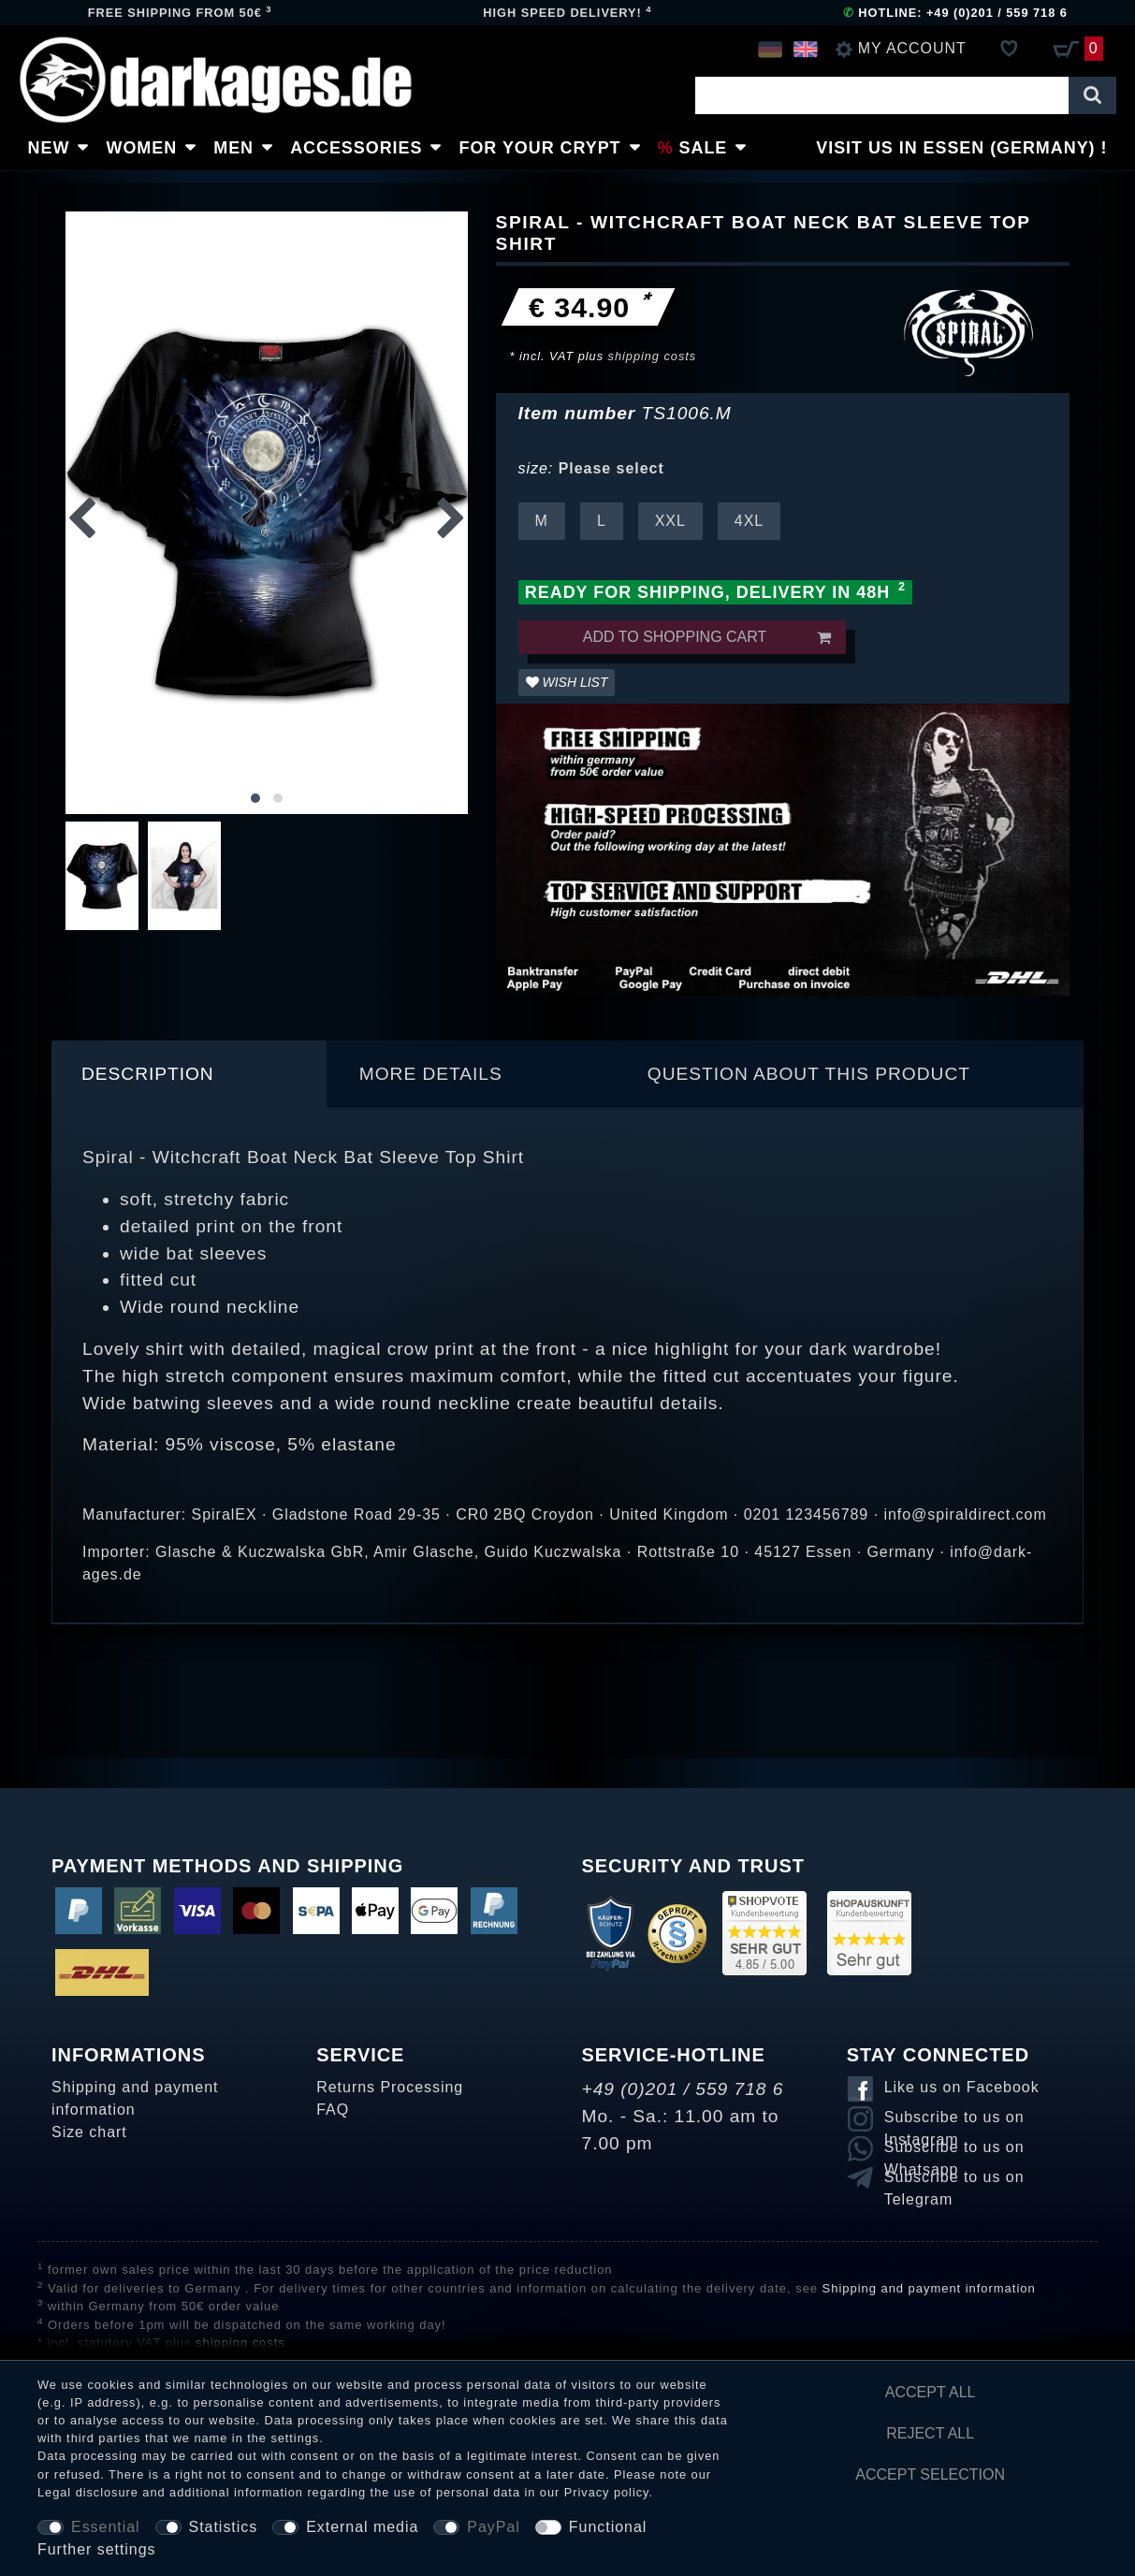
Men (234, 147)
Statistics (223, 2527)
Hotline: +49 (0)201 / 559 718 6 (955, 13)
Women (142, 147)
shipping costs (652, 356)
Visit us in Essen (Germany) (956, 147)
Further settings (96, 2549)
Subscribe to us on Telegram (954, 2180)
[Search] (1092, 95)
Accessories (357, 147)
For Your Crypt (540, 147)
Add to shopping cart (707, 637)
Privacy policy (606, 2492)
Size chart (89, 2132)
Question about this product (809, 1074)
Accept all (930, 2392)
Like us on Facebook (962, 2087)
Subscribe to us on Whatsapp (954, 2150)
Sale (704, 147)
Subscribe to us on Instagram (954, 2120)
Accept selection (930, 2474)
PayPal (493, 2527)
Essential (105, 2527)
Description (147, 1074)
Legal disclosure (87, 2492)
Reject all (930, 2433)
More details (430, 1074)
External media (362, 2527)
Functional (608, 2527)
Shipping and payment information (134, 2098)
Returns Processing (389, 2087)
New (49, 147)
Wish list (567, 682)
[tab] (189, 1074)
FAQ (332, 2110)
